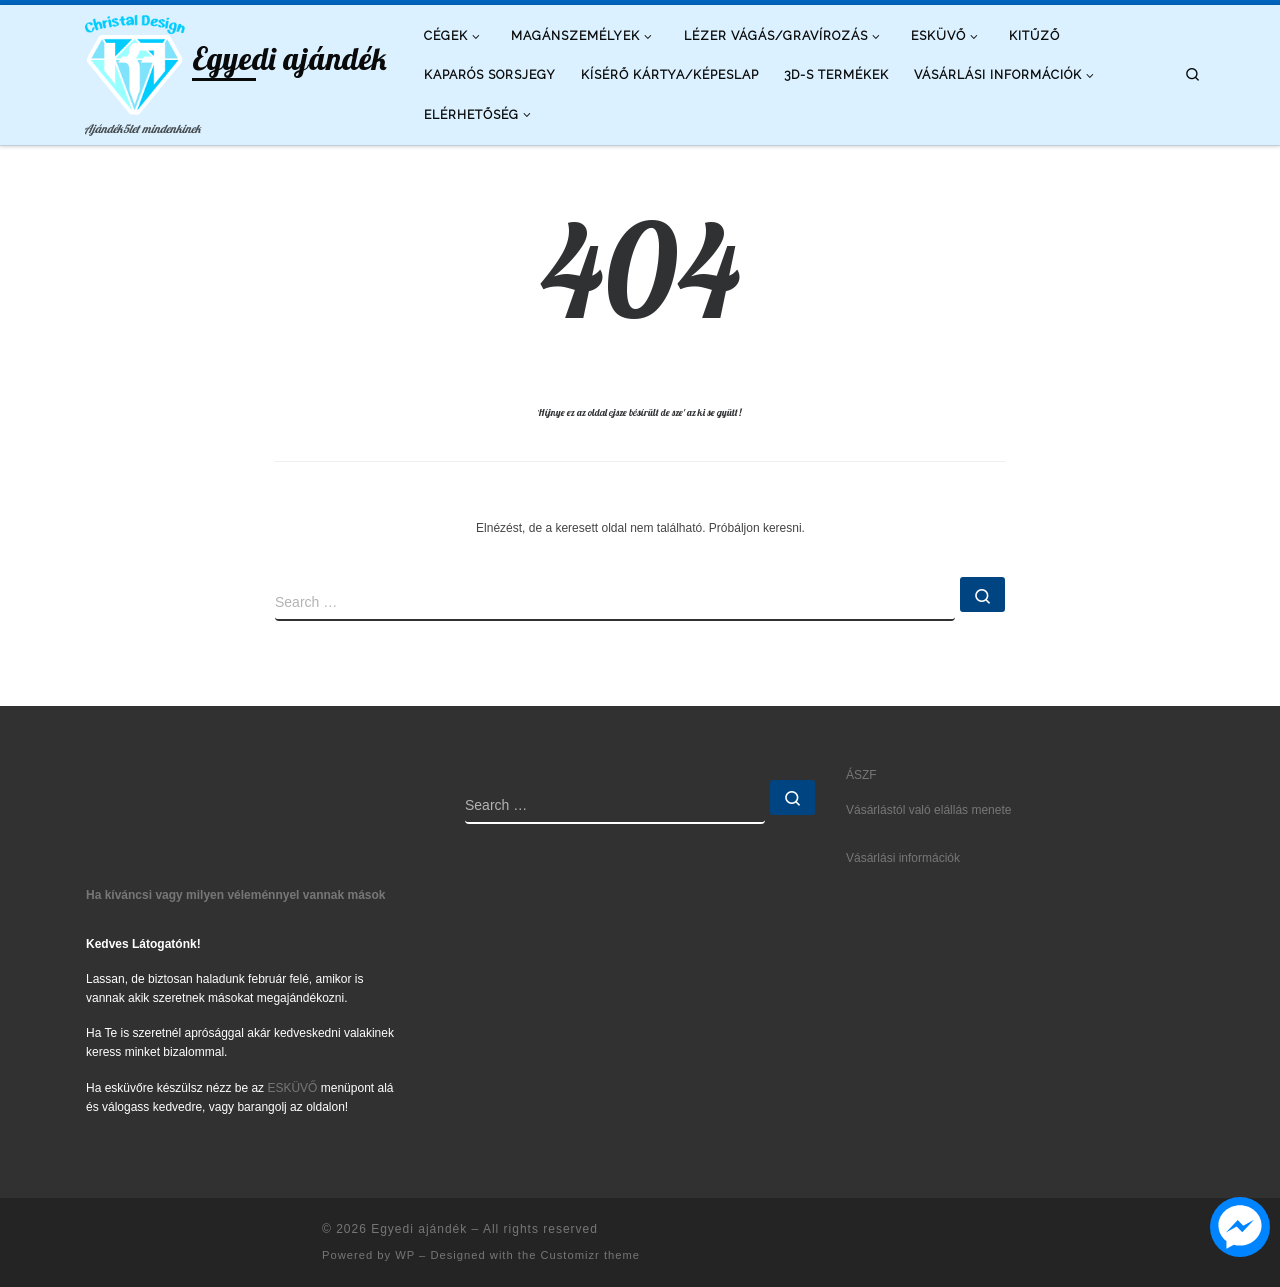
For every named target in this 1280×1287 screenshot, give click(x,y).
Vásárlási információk (903, 858)
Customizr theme (590, 1255)
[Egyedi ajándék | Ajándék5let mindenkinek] (135, 60)
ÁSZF (861, 775)
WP (405, 1255)
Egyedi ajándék (419, 1229)
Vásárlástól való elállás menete (928, 810)
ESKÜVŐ (292, 1088)
